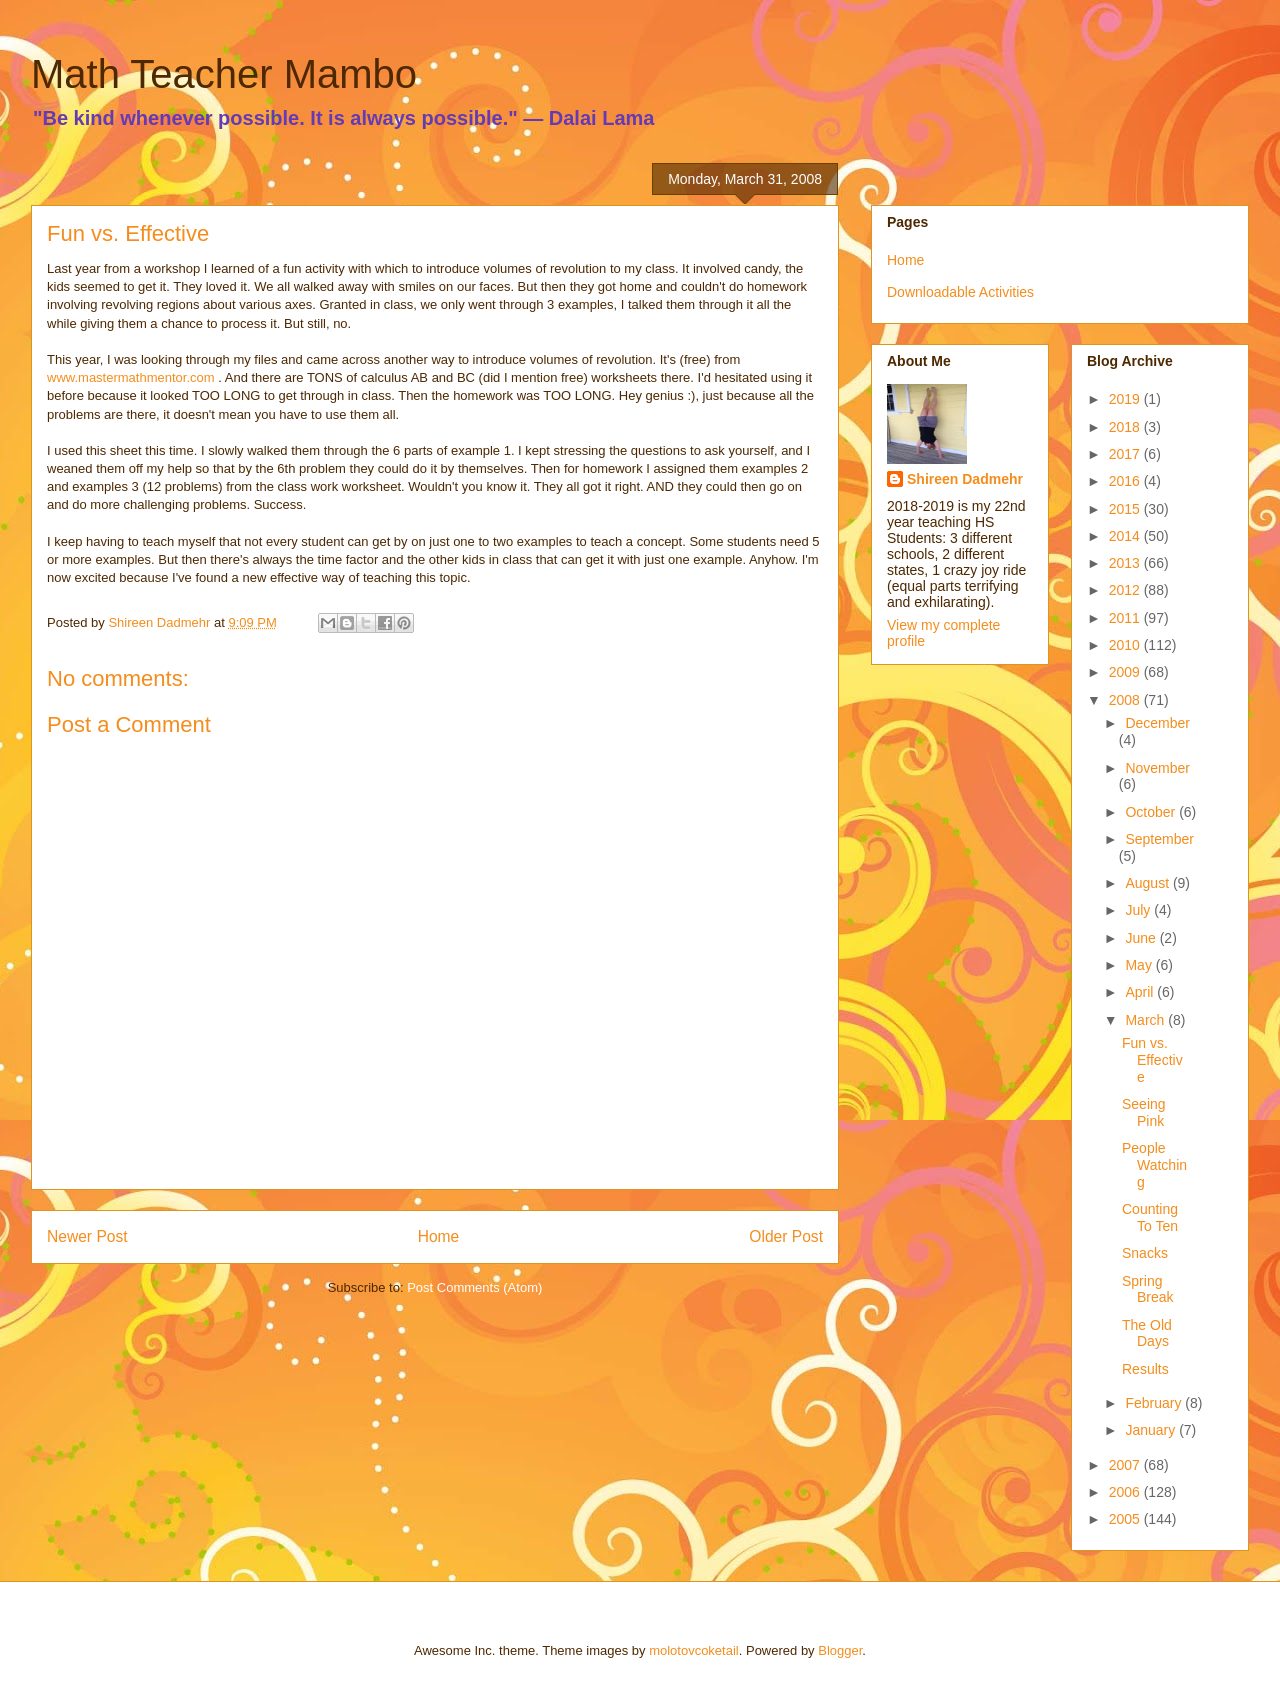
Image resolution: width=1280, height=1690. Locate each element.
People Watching (1154, 1165)
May (1140, 965)
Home (439, 1236)
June (1142, 938)
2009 (1126, 672)
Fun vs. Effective (1152, 1060)
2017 (1126, 454)
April (1141, 992)
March (1146, 1020)
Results (1145, 1369)
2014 (1126, 536)
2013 (1126, 563)
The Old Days (1147, 1333)
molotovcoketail (694, 1650)
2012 (1126, 590)
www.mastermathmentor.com (131, 377)
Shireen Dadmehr (965, 479)
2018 (1126, 427)
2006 (1126, 1492)
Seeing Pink (1144, 1112)
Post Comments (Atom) (474, 1287)
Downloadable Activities (960, 292)
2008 (1126, 700)
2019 (1126, 399)
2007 (1126, 1465)
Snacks (1145, 1253)
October (1152, 812)
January (1152, 1430)
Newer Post (87, 1236)
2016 (1126, 481)
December (1157, 723)
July (1139, 910)
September (1159, 839)
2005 (1126, 1519)
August (1148, 883)
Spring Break (1148, 1289)
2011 (1126, 618)
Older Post (786, 1236)
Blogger (840, 1650)
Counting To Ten (1150, 1217)
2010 (1126, 645)
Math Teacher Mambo (224, 74)
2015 (1126, 509)
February (1155, 1403)
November (1157, 768)
